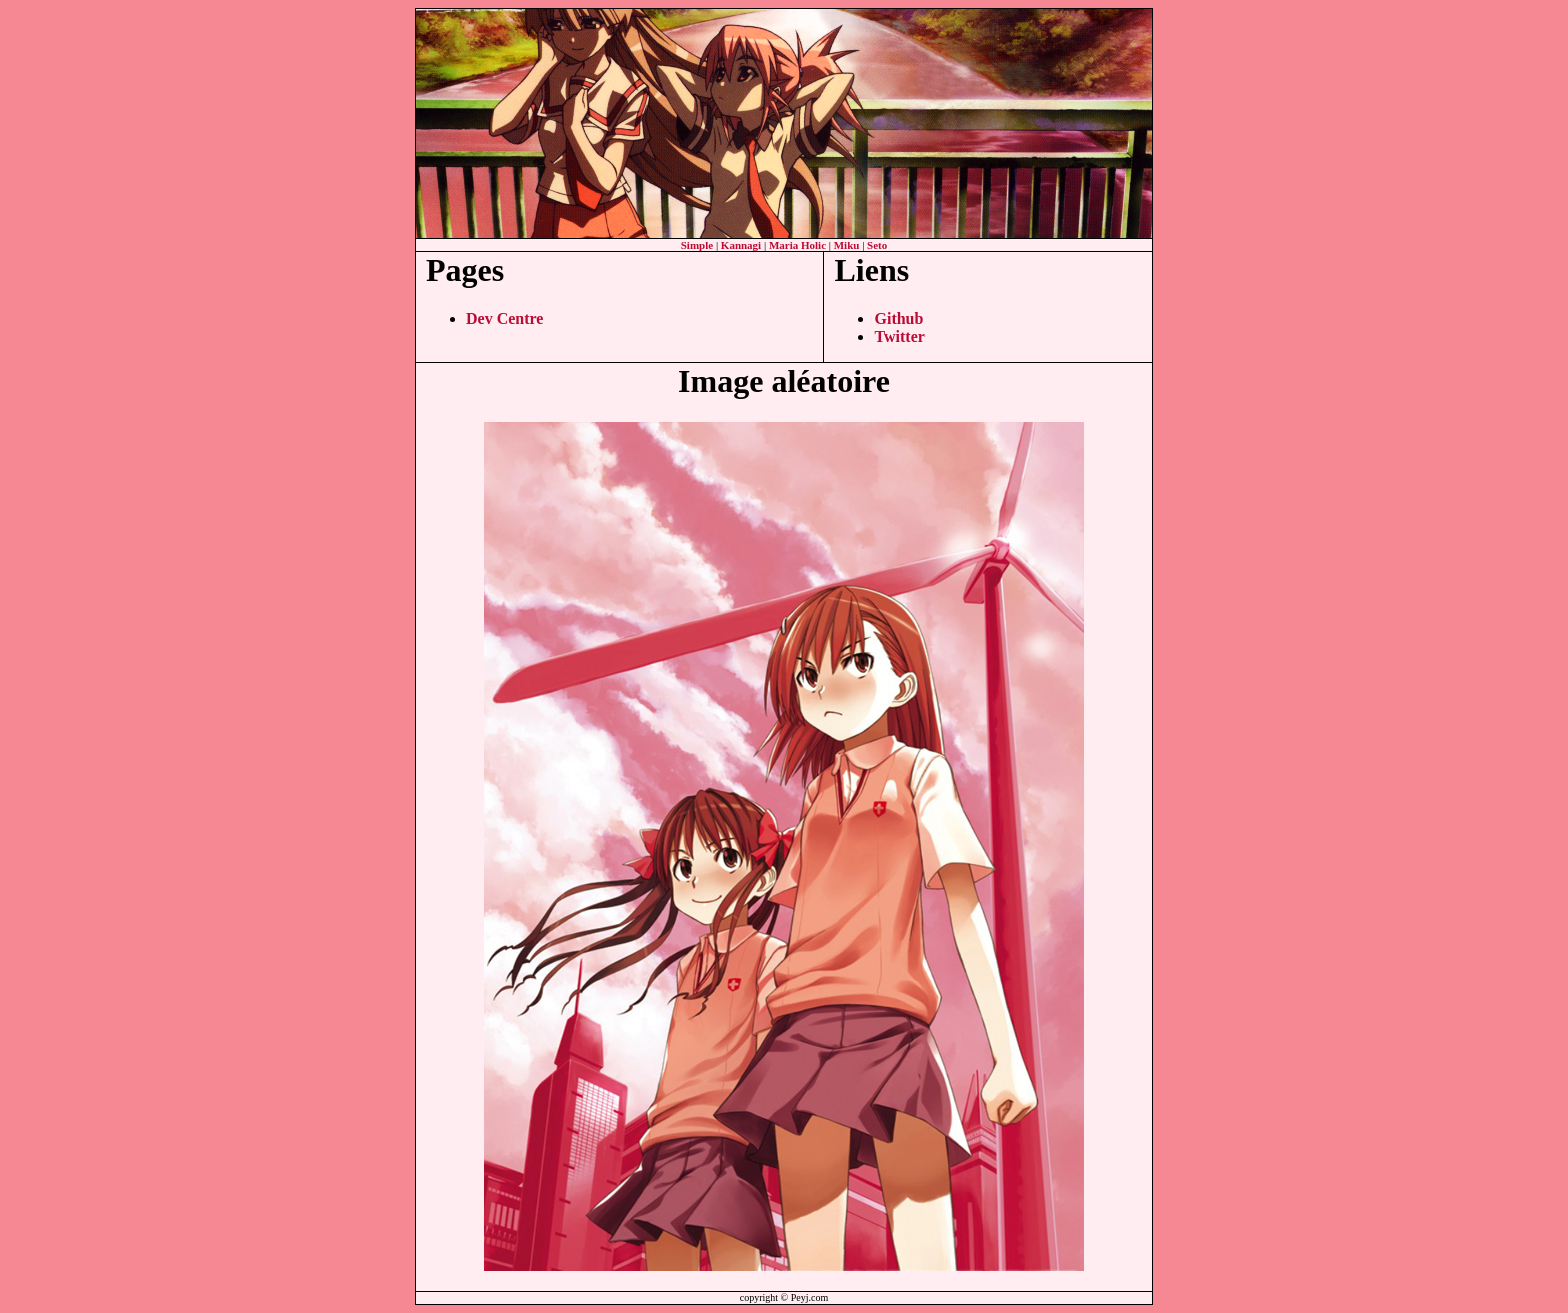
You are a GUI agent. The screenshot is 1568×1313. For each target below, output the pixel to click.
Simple (697, 245)
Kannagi (741, 245)
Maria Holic (797, 245)
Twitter (899, 336)
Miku (847, 245)
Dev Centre (504, 318)
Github (898, 318)
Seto (877, 245)
